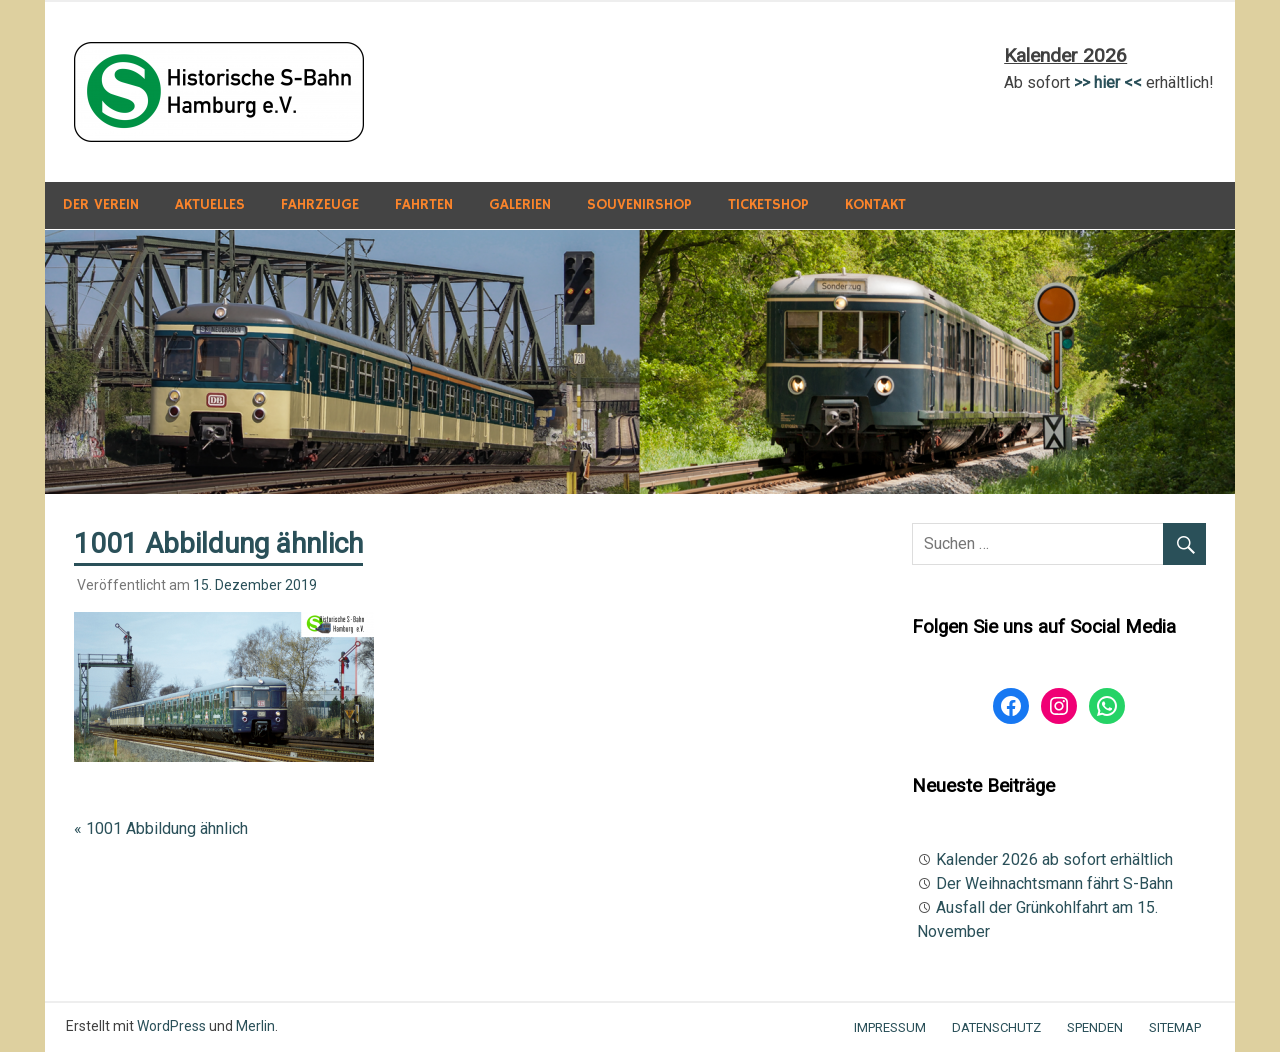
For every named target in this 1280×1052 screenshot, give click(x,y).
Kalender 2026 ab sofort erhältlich (1054, 859)
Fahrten (424, 204)
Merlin (255, 1026)
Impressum (890, 1027)
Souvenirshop (639, 204)
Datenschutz (996, 1027)
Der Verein (101, 204)
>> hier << (1108, 82)
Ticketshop (768, 204)
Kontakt (875, 204)
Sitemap (1175, 1027)
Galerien (520, 204)
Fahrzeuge (320, 204)
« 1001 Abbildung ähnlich (161, 828)
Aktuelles (210, 204)
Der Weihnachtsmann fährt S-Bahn (1054, 883)
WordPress (171, 1026)
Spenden (1095, 1027)
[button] (219, 92)
